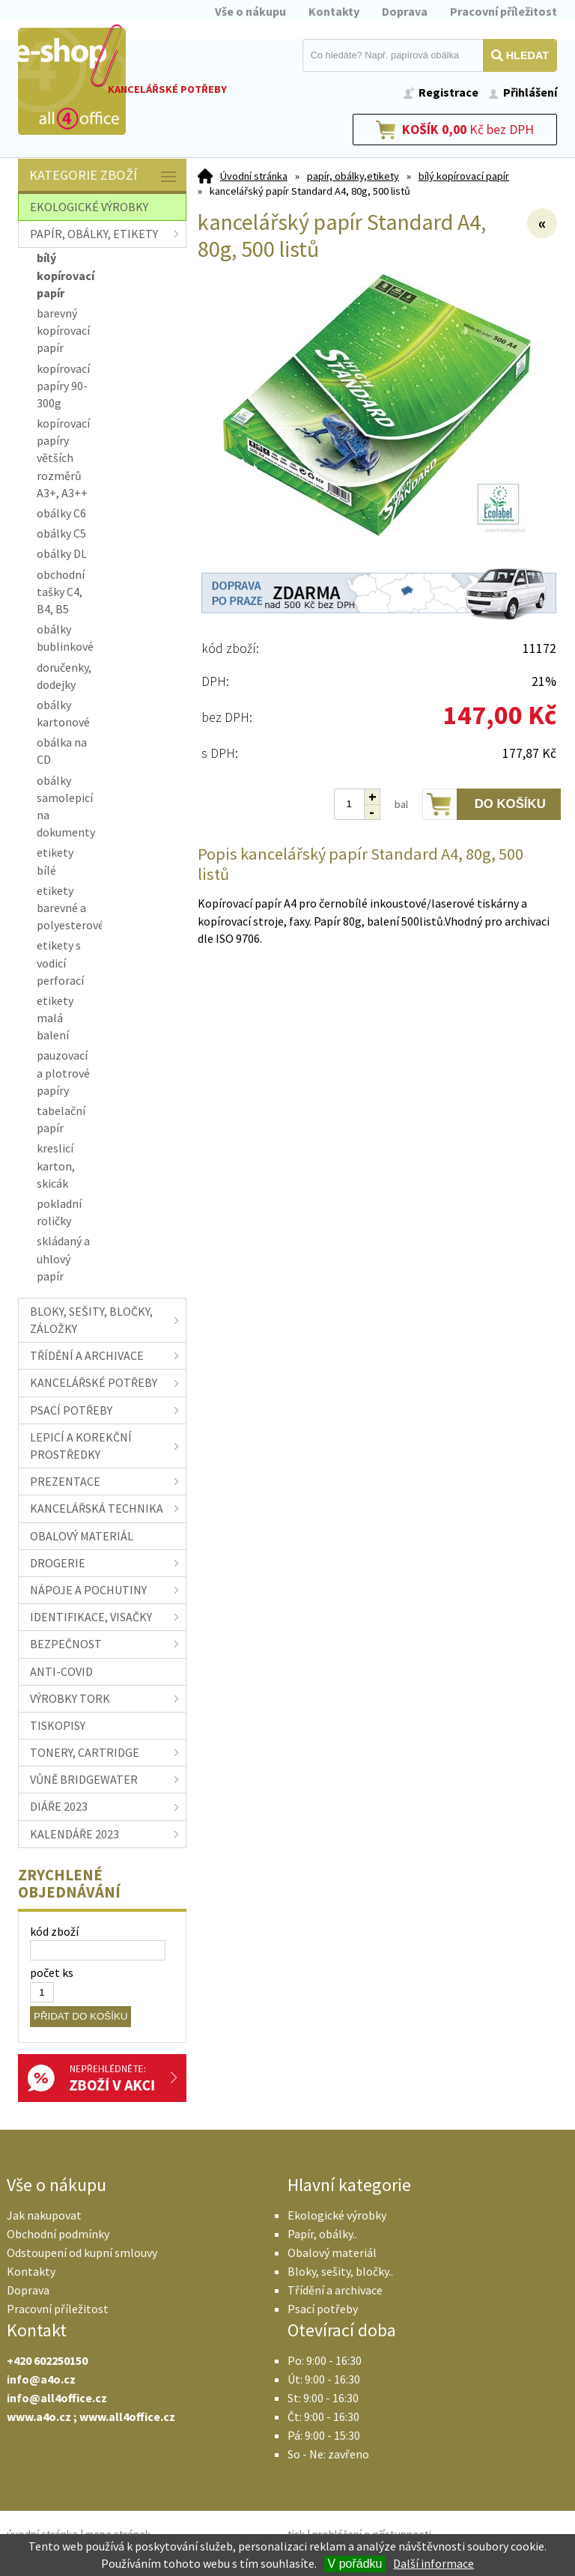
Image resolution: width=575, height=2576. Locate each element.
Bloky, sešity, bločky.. (340, 2271)
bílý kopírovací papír (464, 176)
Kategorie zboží (104, 176)
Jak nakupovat (44, 2215)
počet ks (51, 1972)
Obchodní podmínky (58, 2233)
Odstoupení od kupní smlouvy (82, 2252)
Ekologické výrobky (337, 2215)
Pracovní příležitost (503, 11)
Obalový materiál (332, 2252)
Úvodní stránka (254, 176)
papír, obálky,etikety (353, 176)
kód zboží (54, 1931)
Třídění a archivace (335, 2289)
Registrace (448, 92)
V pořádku (355, 2563)
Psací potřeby (323, 2308)
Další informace (433, 2563)
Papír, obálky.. (322, 2233)
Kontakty (333, 11)
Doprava (405, 11)
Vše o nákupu (250, 11)
